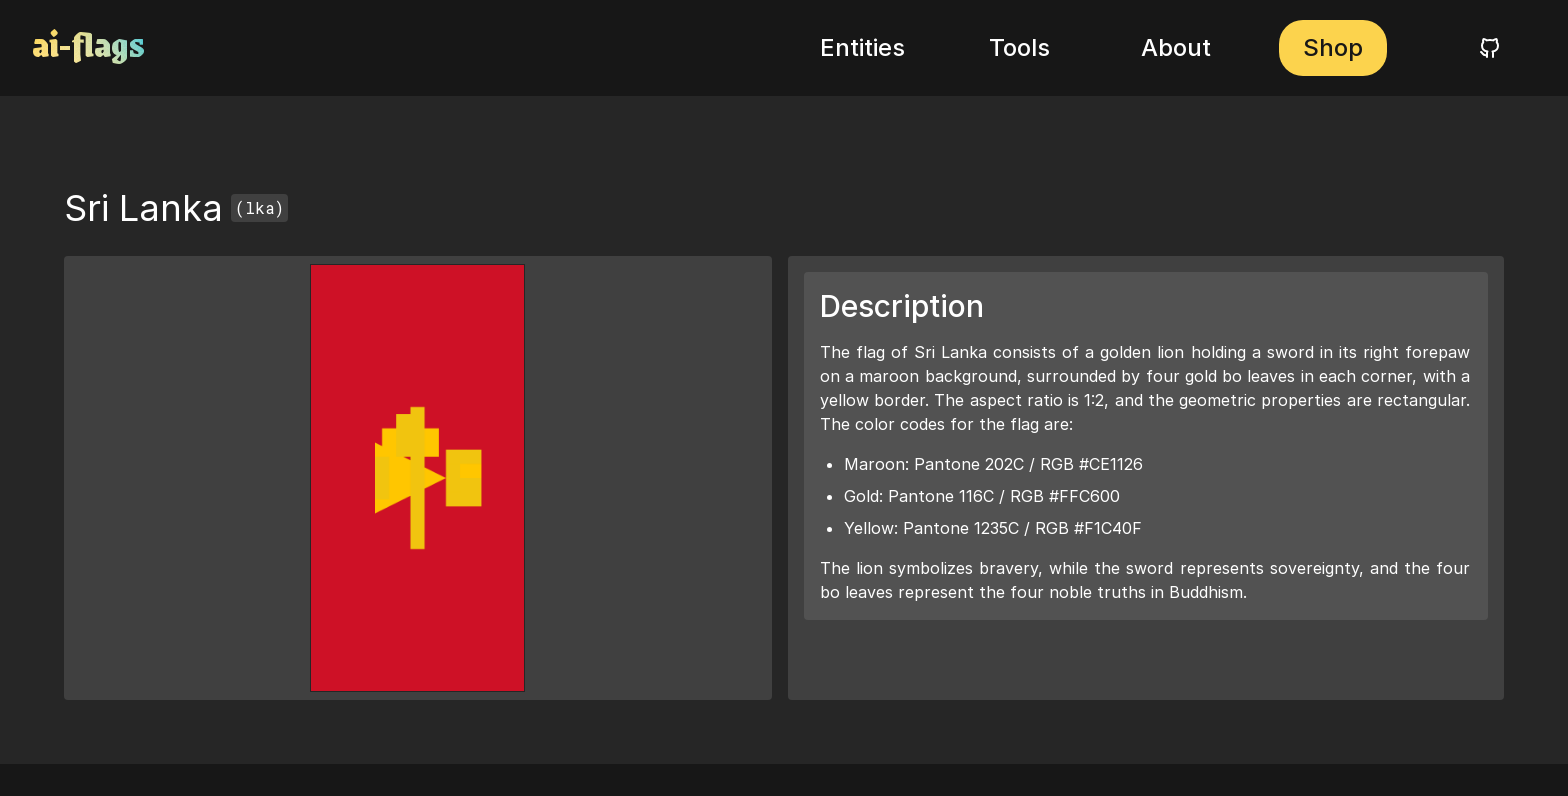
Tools (1019, 47)
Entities (862, 47)
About (1176, 47)
